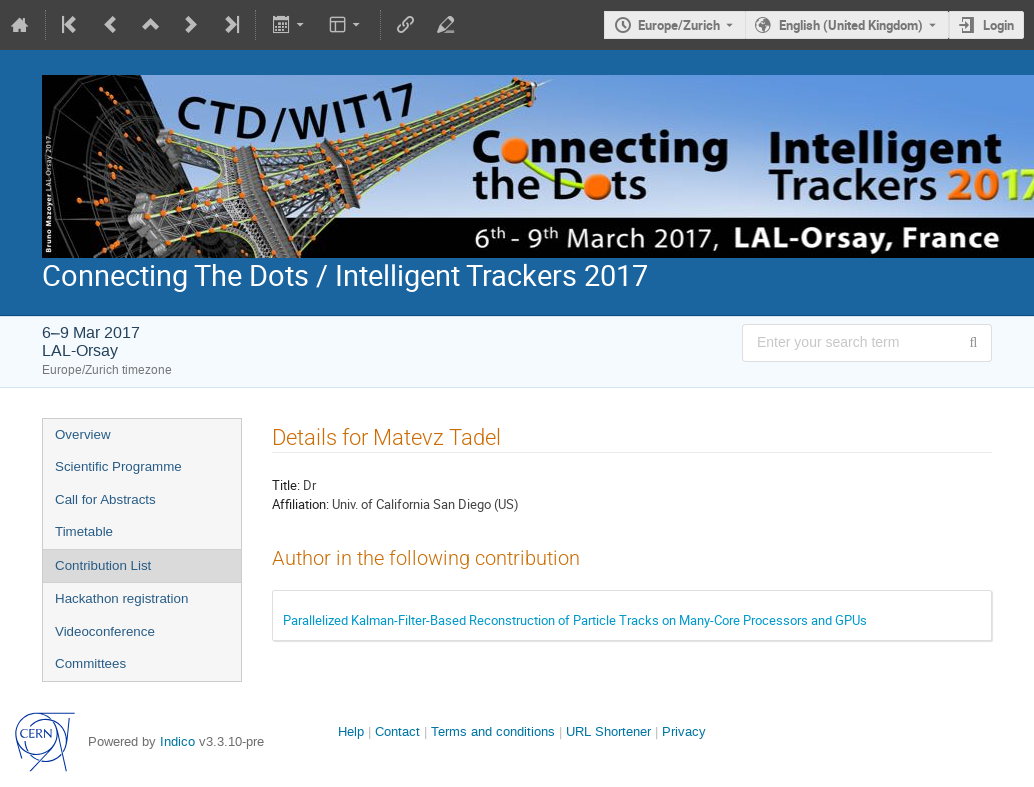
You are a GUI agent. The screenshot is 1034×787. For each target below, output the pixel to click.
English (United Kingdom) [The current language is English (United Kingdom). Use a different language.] (851, 25)
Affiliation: (300, 504)
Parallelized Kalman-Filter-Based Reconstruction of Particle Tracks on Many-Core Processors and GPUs (575, 620)
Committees (90, 663)
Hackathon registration (121, 598)
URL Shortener (608, 731)
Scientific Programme (118, 466)
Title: (286, 485)
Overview (83, 434)
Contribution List (103, 565)
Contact (397, 731)
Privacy (684, 731)
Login (998, 25)
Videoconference (105, 631)
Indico (177, 741)
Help (351, 731)
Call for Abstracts (105, 499)
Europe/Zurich (679, 25)
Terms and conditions (493, 731)
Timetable (84, 531)
